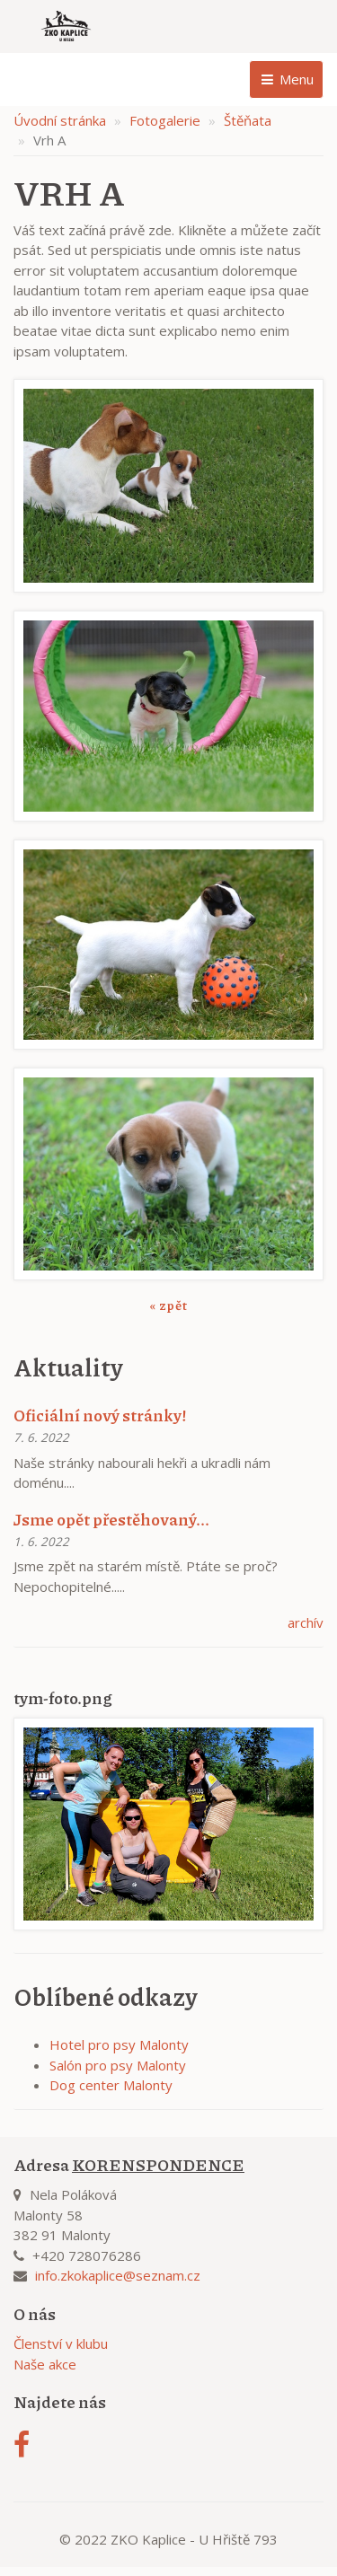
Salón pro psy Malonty (117, 2065)
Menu (286, 79)
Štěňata (247, 120)
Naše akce (44, 2364)
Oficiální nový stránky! (100, 1415)
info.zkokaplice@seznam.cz (117, 2275)
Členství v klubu (60, 2343)
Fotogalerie (164, 120)
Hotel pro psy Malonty (119, 2044)
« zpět (168, 1305)
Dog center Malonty (111, 2085)
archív (306, 1622)
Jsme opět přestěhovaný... (111, 1519)
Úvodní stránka (59, 120)
